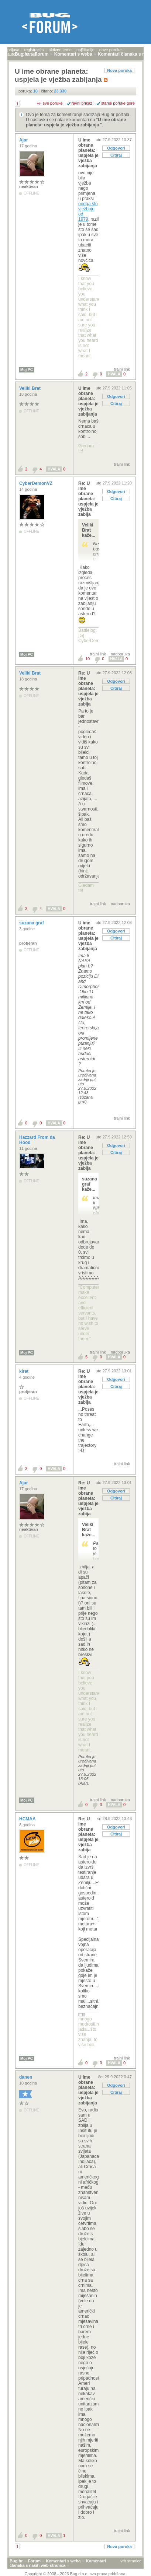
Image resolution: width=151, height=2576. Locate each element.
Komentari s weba (63, 2561)
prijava (13, 50)
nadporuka (120, 654)
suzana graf (32, 922)
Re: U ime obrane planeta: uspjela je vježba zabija (88, 499)
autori (12, 54)
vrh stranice (130, 2561)
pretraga (30, 54)
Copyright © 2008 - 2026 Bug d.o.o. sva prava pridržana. (76, 2574)
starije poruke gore (118, 103)
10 (87, 659)
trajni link (122, 369)
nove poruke (110, 50)
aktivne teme (60, 50)
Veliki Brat (30, 388)
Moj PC (26, 370)
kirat (24, 1371)
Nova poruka (119, 70)
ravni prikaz (82, 103)
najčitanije (85, 50)
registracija (34, 50)
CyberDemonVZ (36, 483)
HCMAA (28, 1818)
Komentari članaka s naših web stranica (58, 2563)
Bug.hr (16, 2561)
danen (26, 2077)
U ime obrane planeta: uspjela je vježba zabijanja (76, 122)
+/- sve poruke (50, 103)
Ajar (24, 140)
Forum (34, 2561)
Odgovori (116, 148)
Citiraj (116, 155)
